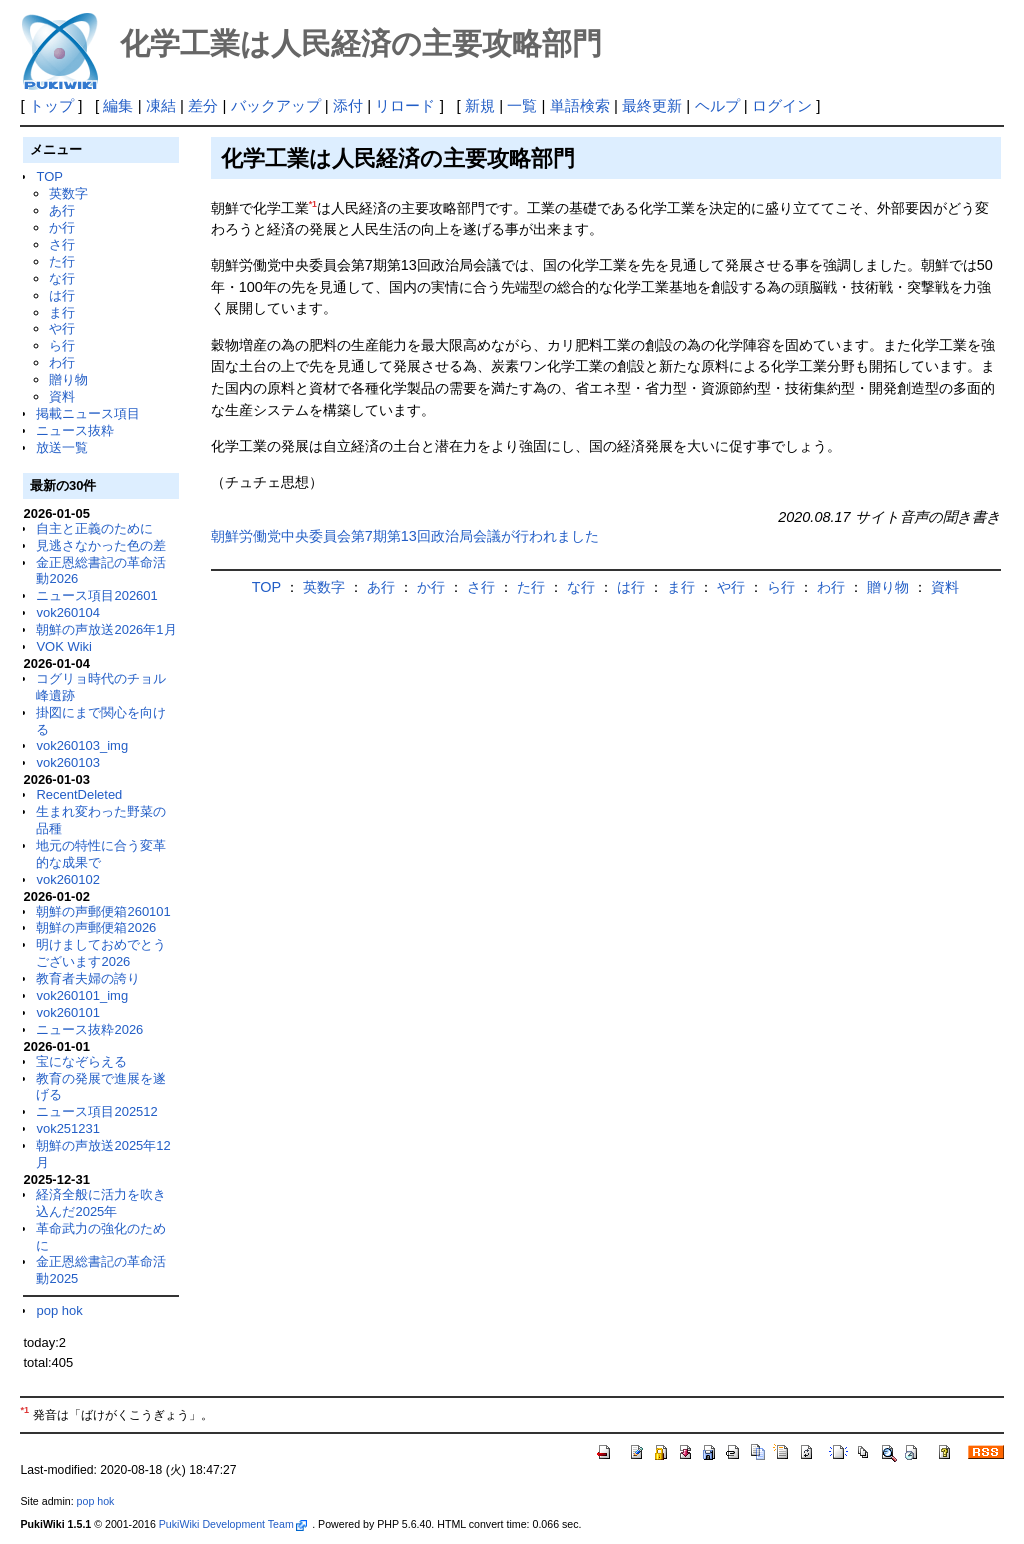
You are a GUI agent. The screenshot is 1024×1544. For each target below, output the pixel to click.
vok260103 (68, 762)
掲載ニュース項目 (88, 413)
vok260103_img (82, 745)
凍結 (161, 105)
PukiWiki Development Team (233, 1524)
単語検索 (580, 105)
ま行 (62, 312)
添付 (348, 105)
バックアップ (276, 105)
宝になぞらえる (81, 1061)
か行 (62, 227)
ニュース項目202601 (96, 595)
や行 (62, 328)
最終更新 (652, 105)
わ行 (62, 362)
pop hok (59, 1310)
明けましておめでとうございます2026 (101, 953)
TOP (49, 176)
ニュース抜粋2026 (89, 1029)
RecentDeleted (79, 794)
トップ (51, 105)
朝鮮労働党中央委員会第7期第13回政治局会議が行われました (405, 536)
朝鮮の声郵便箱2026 (96, 927)
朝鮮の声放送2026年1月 (106, 629)
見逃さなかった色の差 (101, 545)
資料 (62, 396)
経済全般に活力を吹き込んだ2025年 (101, 1203)
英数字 (68, 193)
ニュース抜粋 (75, 430)
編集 (118, 105)
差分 (203, 105)
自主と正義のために (94, 528)
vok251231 (68, 1128)
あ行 (62, 210)
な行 (62, 278)
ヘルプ (717, 105)
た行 (62, 261)
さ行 (62, 244)
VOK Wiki (64, 646)
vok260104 (68, 612)
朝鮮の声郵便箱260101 (103, 911)
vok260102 (68, 879)
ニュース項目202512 (96, 1111)
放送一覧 (62, 447)
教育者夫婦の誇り (88, 978)
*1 (313, 204)
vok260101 (68, 1012)
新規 (480, 105)
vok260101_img (82, 995)
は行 (62, 295)
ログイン (782, 105)
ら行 (62, 345)
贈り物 (68, 379)
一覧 (522, 105)
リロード (405, 105)
